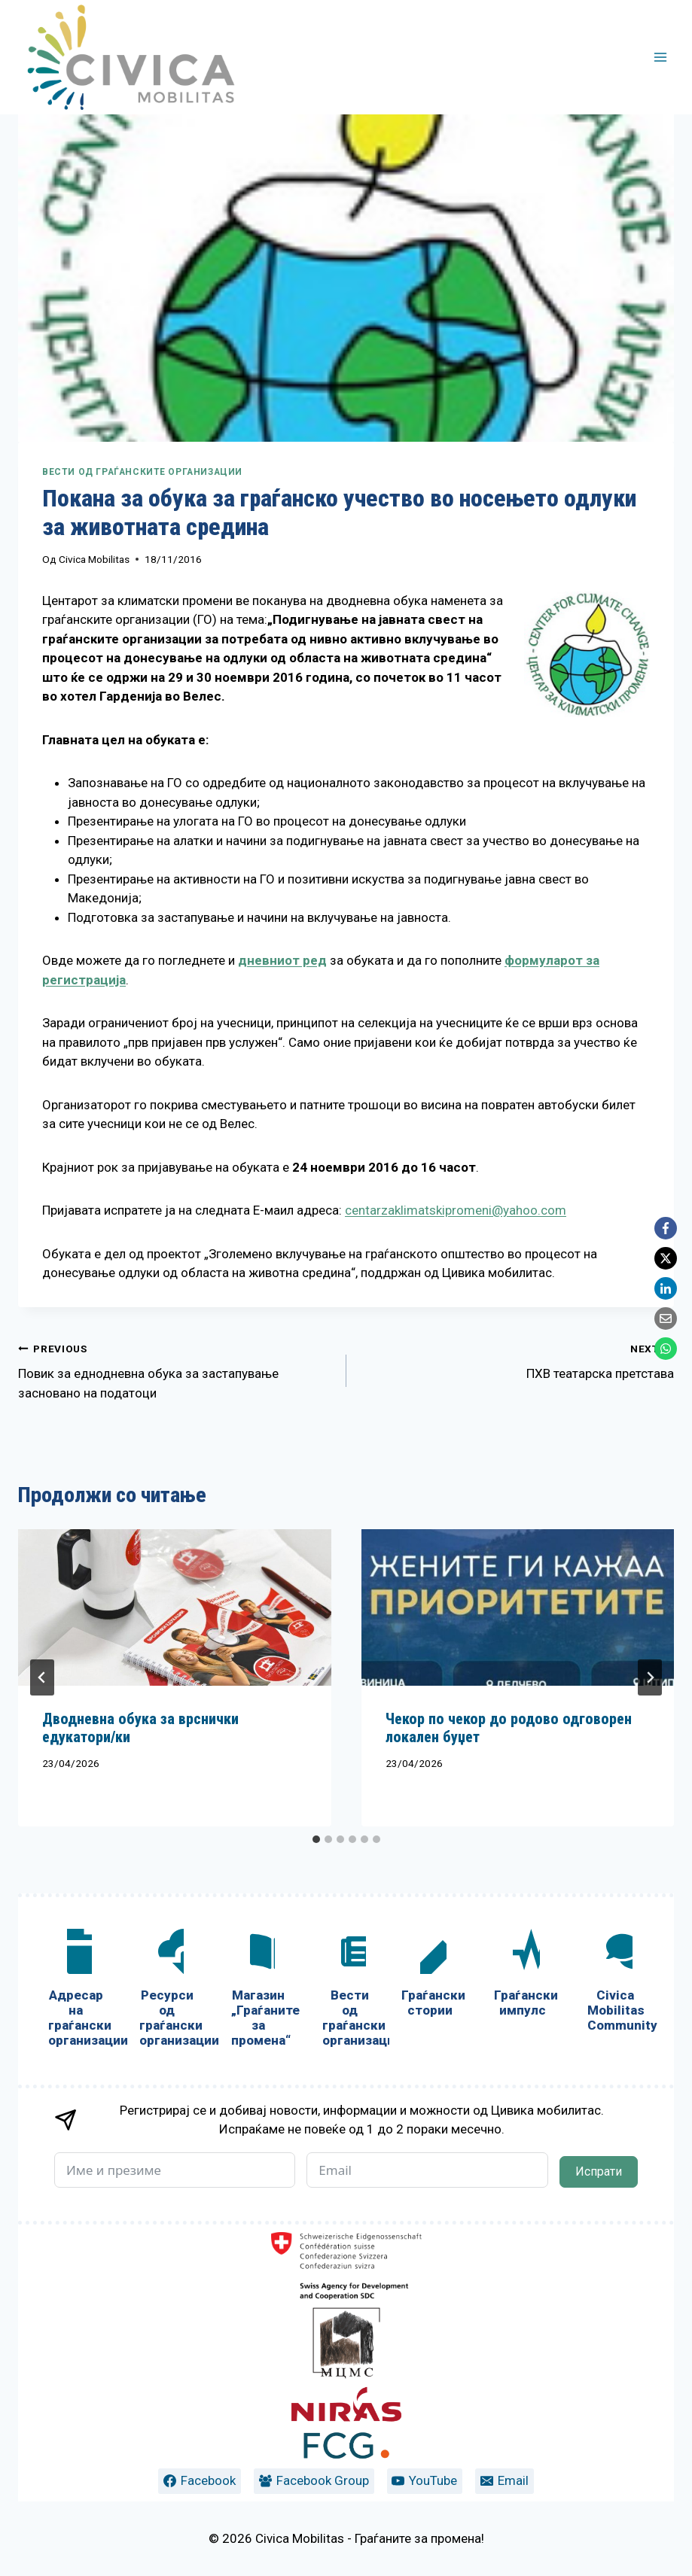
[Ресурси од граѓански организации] (166, 1991)
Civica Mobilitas (94, 559)
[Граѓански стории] (429, 1975)
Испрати (598, 2171)
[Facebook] (665, 1228)
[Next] (650, 1677)
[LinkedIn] (665, 1288)
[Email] (665, 1318)
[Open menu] (660, 56)
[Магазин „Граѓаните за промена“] (258, 1991)
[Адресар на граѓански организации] (75, 1991)
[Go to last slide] (42, 1677)
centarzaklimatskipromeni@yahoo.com (455, 1210)
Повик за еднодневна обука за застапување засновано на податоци (176, 1370)
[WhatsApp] (665, 1348)
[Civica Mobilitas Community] (615, 1983)
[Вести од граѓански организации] (349, 1991)
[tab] (316, 1839)
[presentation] (174, 1607)
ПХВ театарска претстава (517, 1360)
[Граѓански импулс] (522, 1975)
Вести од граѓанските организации (142, 472)
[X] (665, 1258)
